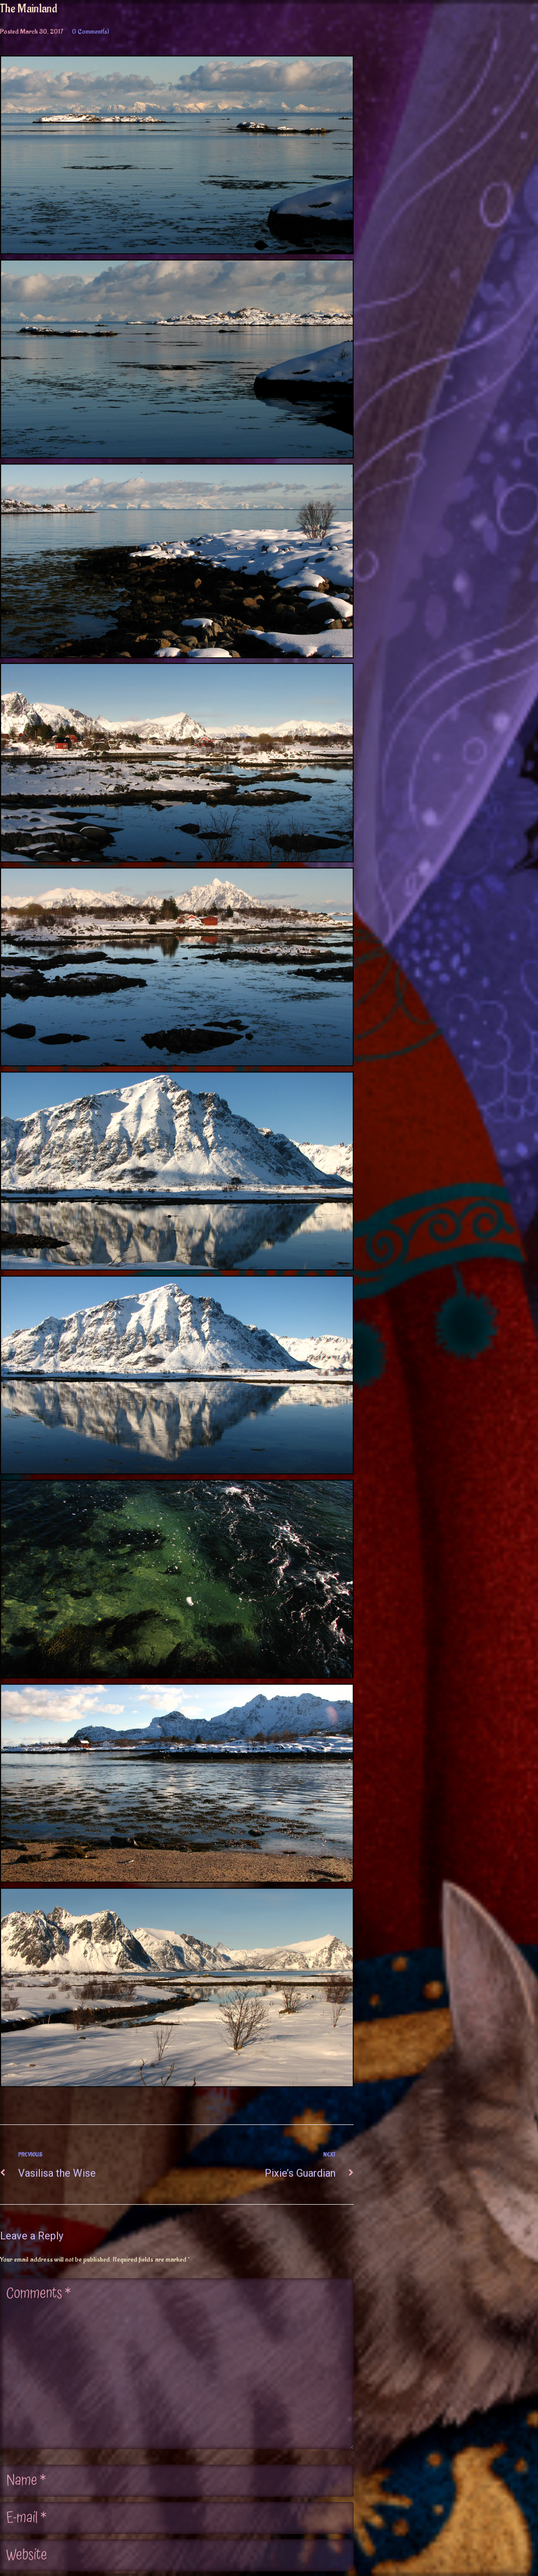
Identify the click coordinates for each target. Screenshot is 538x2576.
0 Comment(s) (90, 31)
